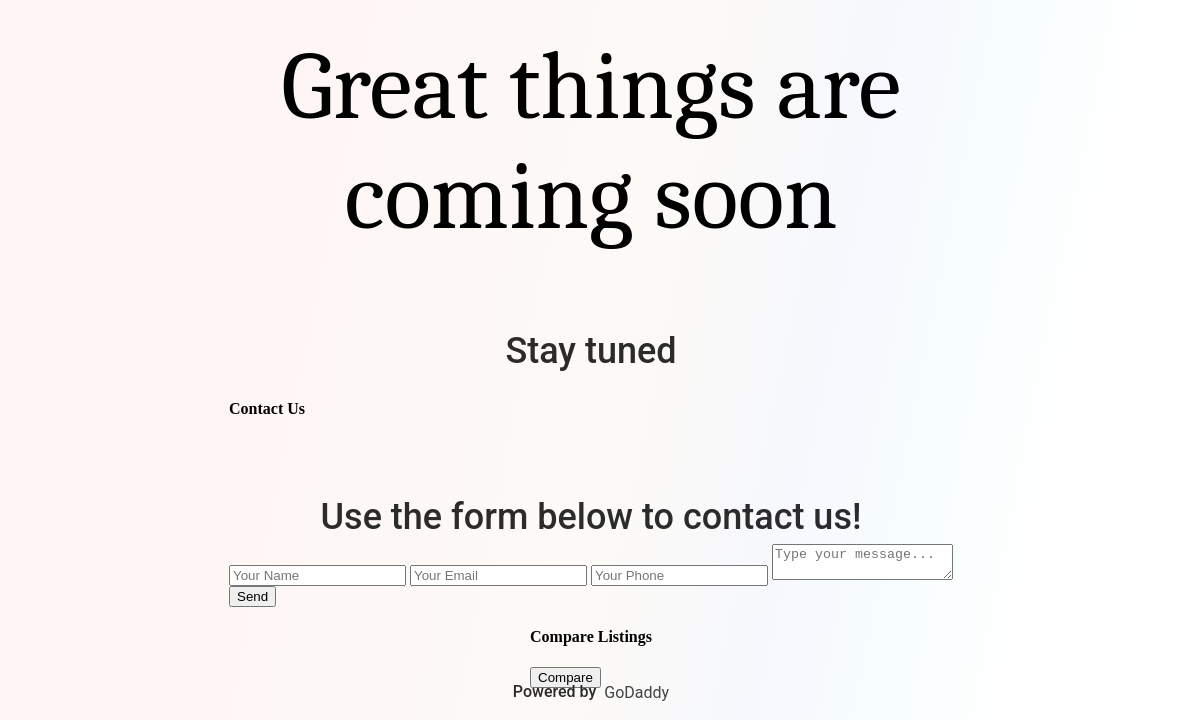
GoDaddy (636, 692)
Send (242, 599)
